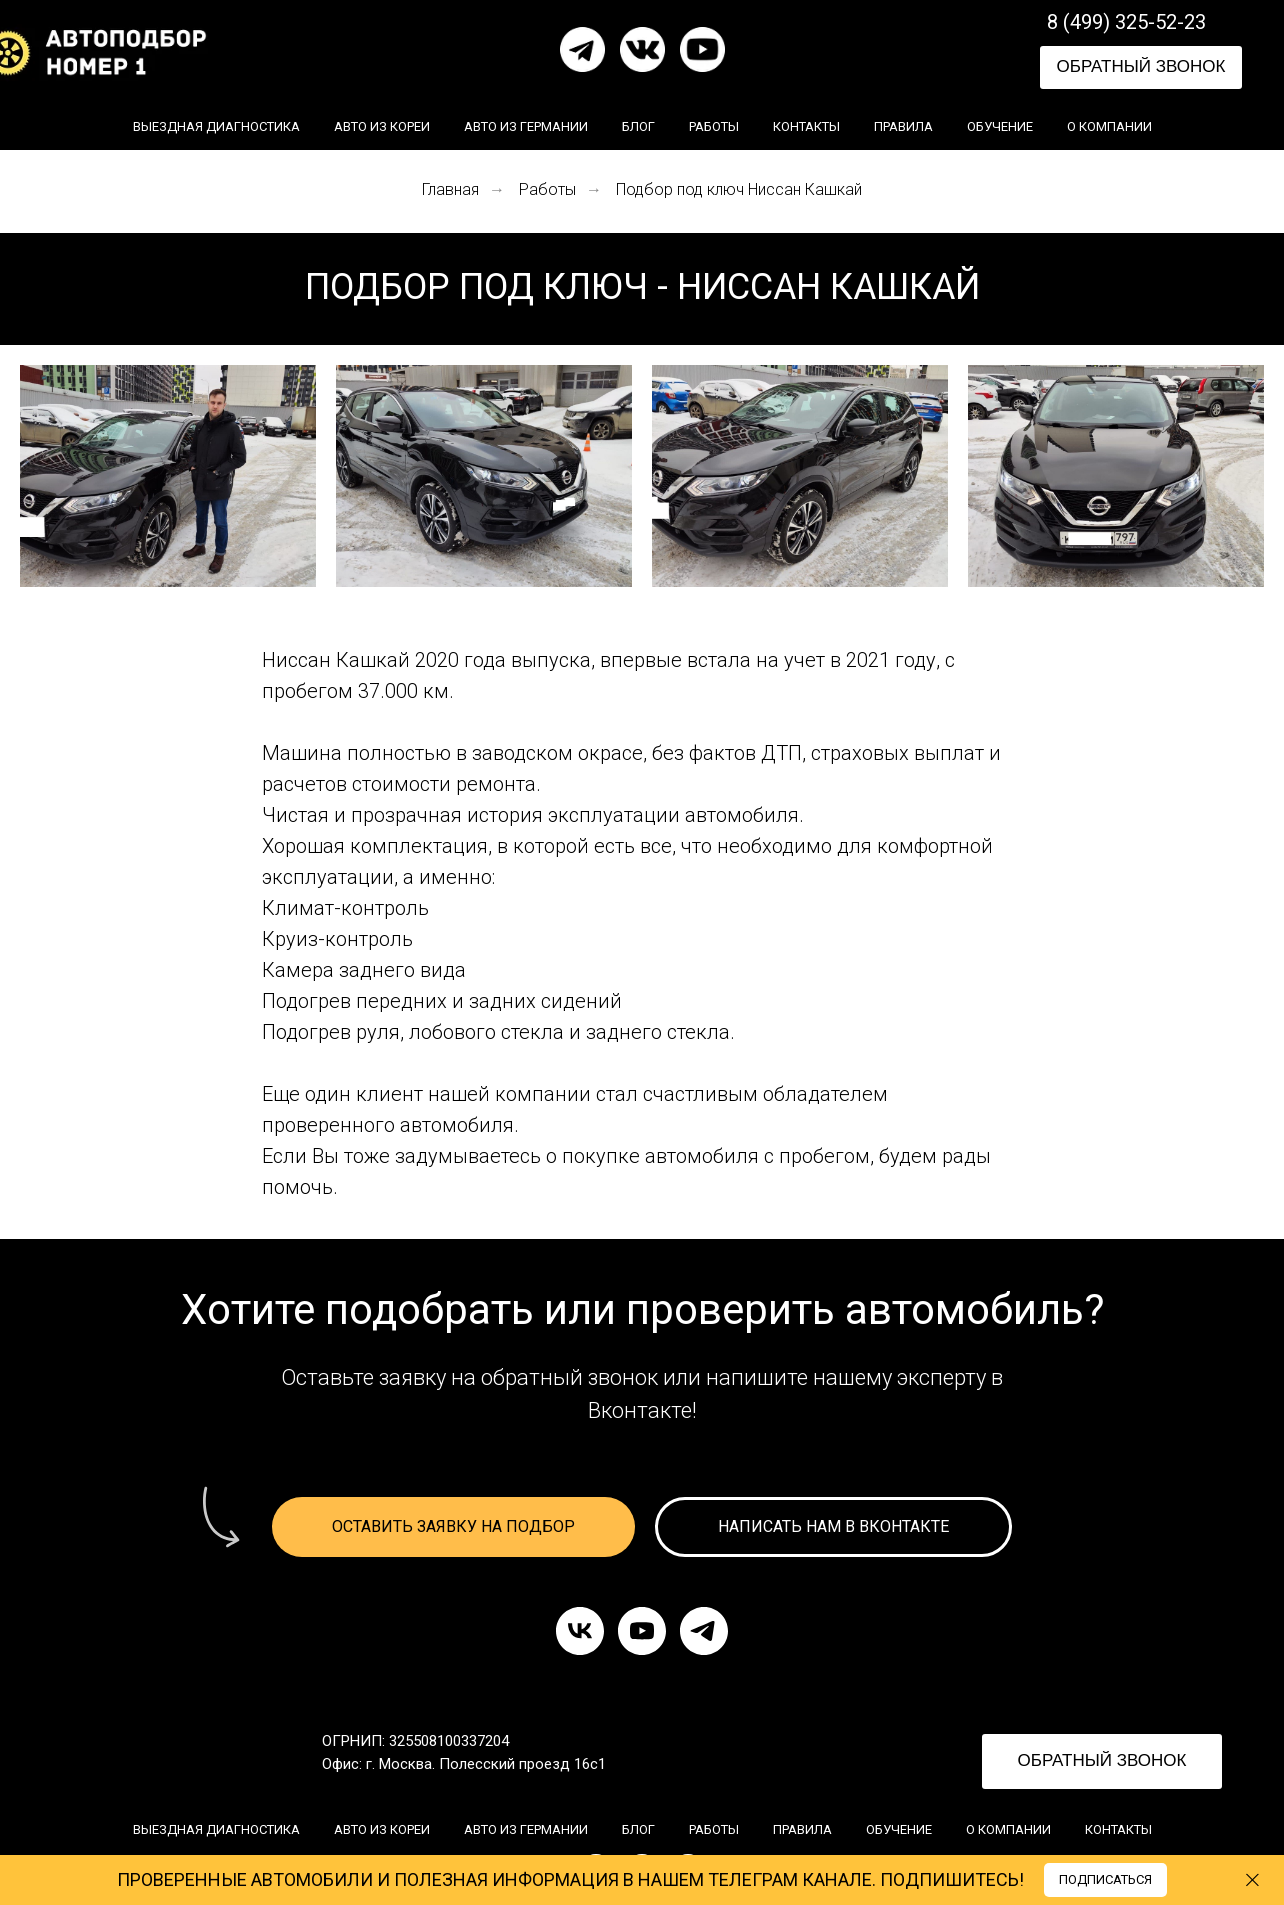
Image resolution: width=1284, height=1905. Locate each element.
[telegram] (704, 1631)
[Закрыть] (1252, 1880)
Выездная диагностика (216, 126)
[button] (453, 1527)
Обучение (1000, 126)
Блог (638, 126)
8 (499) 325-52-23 (1126, 22)
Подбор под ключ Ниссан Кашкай (739, 189)
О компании (1109, 126)
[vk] (580, 1631)
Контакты (806, 126)
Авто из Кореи (382, 126)
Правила (903, 126)
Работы (714, 126)
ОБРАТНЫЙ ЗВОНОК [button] (1141, 66)
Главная (450, 189)
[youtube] (642, 1631)
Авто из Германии (526, 126)
